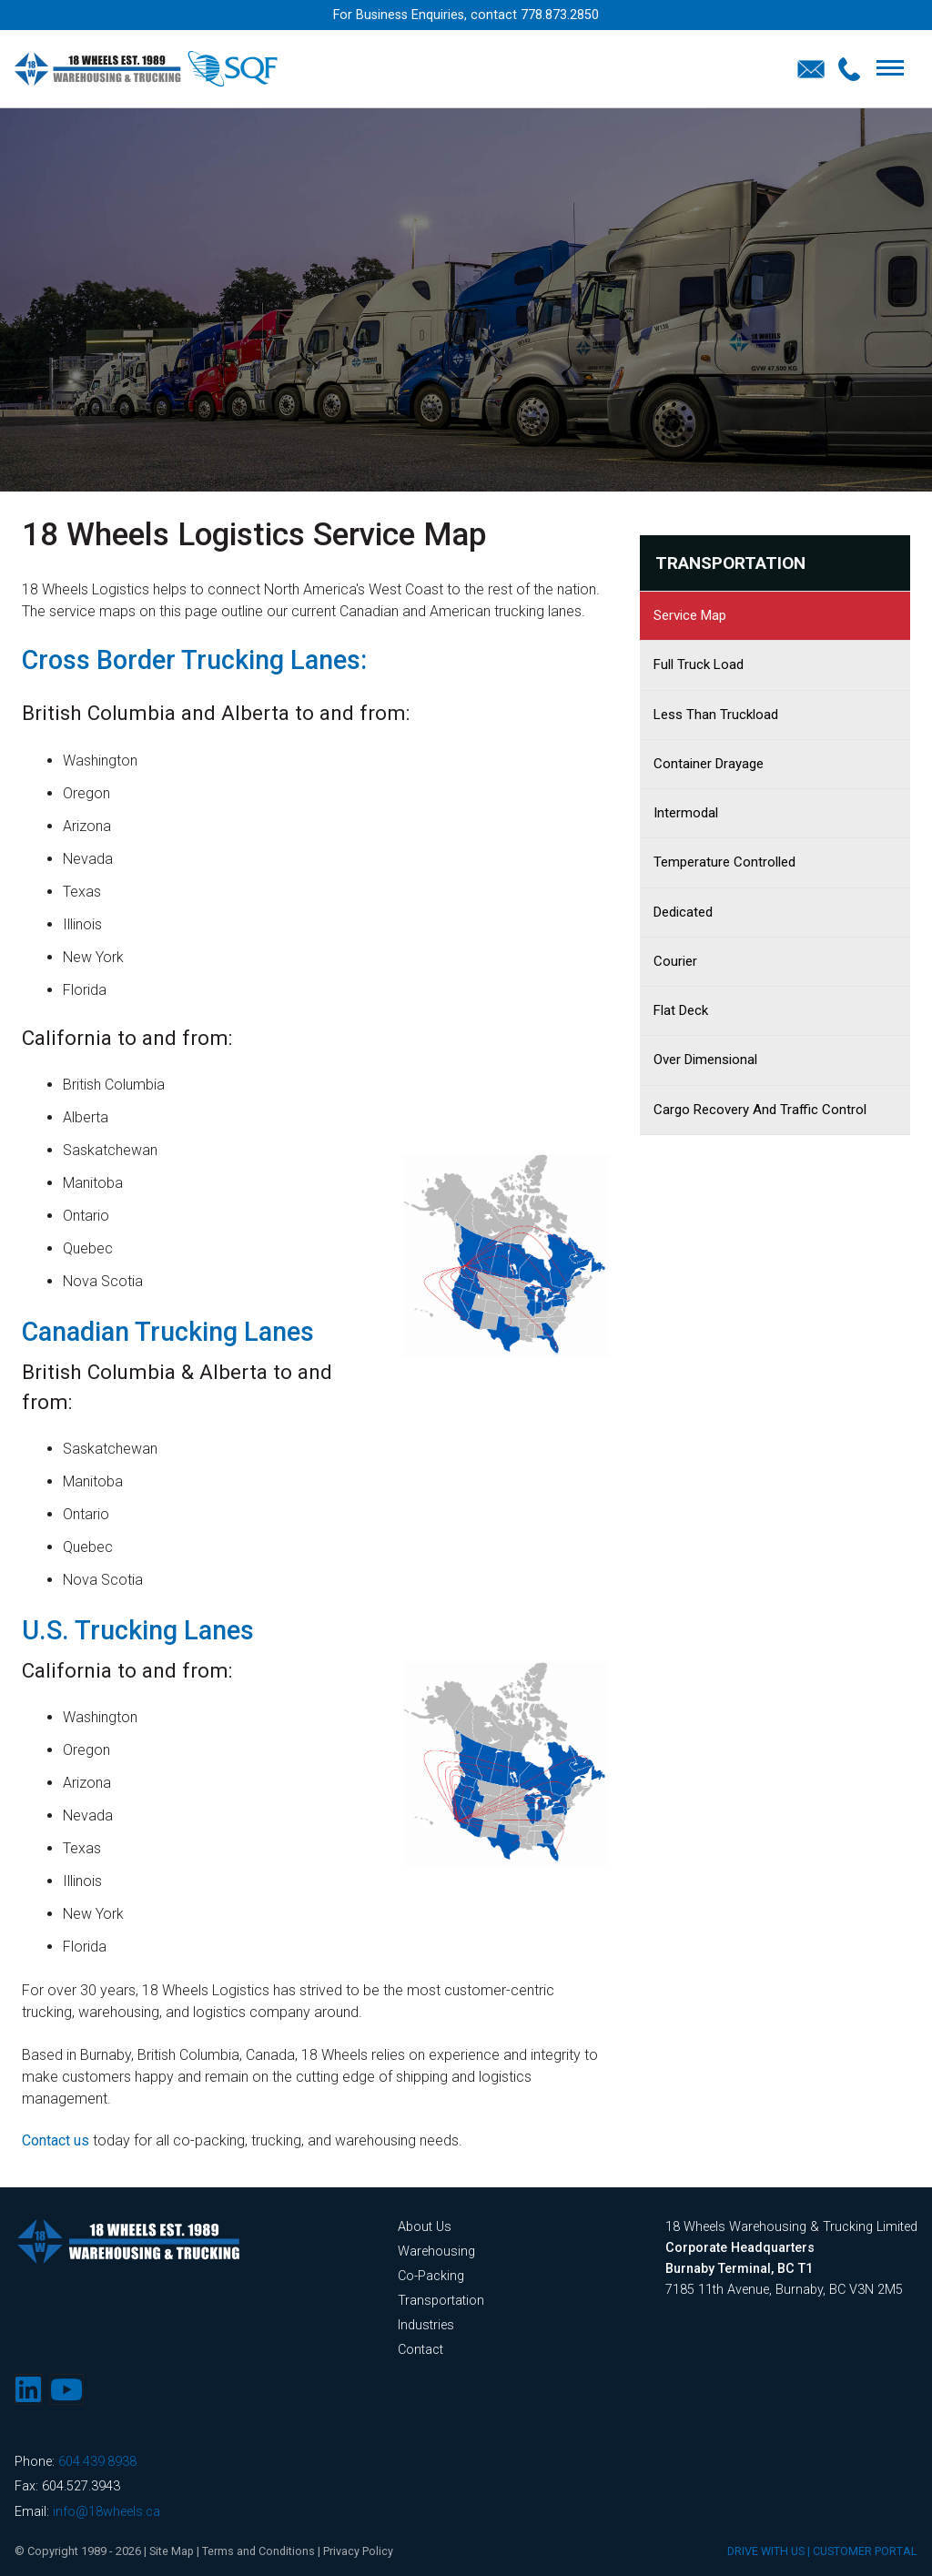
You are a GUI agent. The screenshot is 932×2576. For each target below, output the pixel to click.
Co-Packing (431, 2276)
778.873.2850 (560, 15)
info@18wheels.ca (106, 2512)
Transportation (730, 563)
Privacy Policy (361, 2551)
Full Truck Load (698, 664)
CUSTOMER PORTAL (865, 2551)
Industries (426, 2325)
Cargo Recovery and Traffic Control (759, 1109)
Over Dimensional (705, 1059)
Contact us (55, 2140)
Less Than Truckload (715, 714)
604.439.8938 (97, 2462)
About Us (424, 2227)
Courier (675, 961)
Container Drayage (708, 764)
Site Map (172, 2551)
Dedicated (683, 912)
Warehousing (436, 2251)
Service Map (689, 615)
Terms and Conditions (260, 2551)
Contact (420, 2350)
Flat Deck (680, 1010)
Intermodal (685, 813)
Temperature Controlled (724, 862)
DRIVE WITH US (766, 2551)
